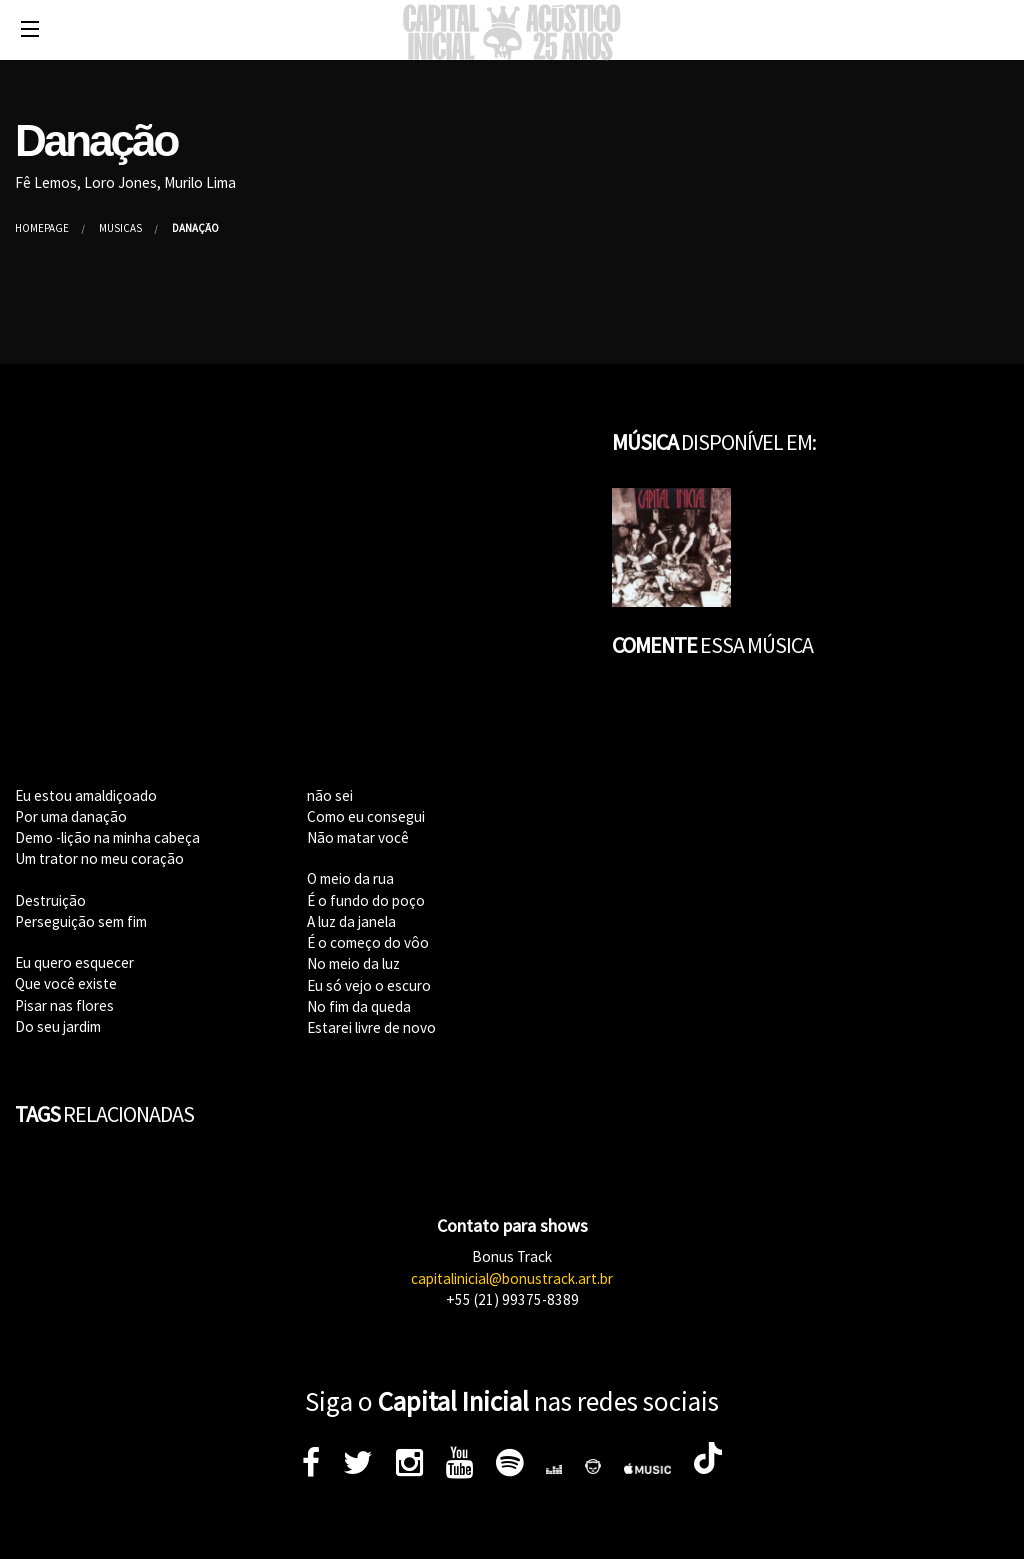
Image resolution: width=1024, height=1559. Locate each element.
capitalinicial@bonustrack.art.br (512, 1278)
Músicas (120, 228)
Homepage (42, 228)
